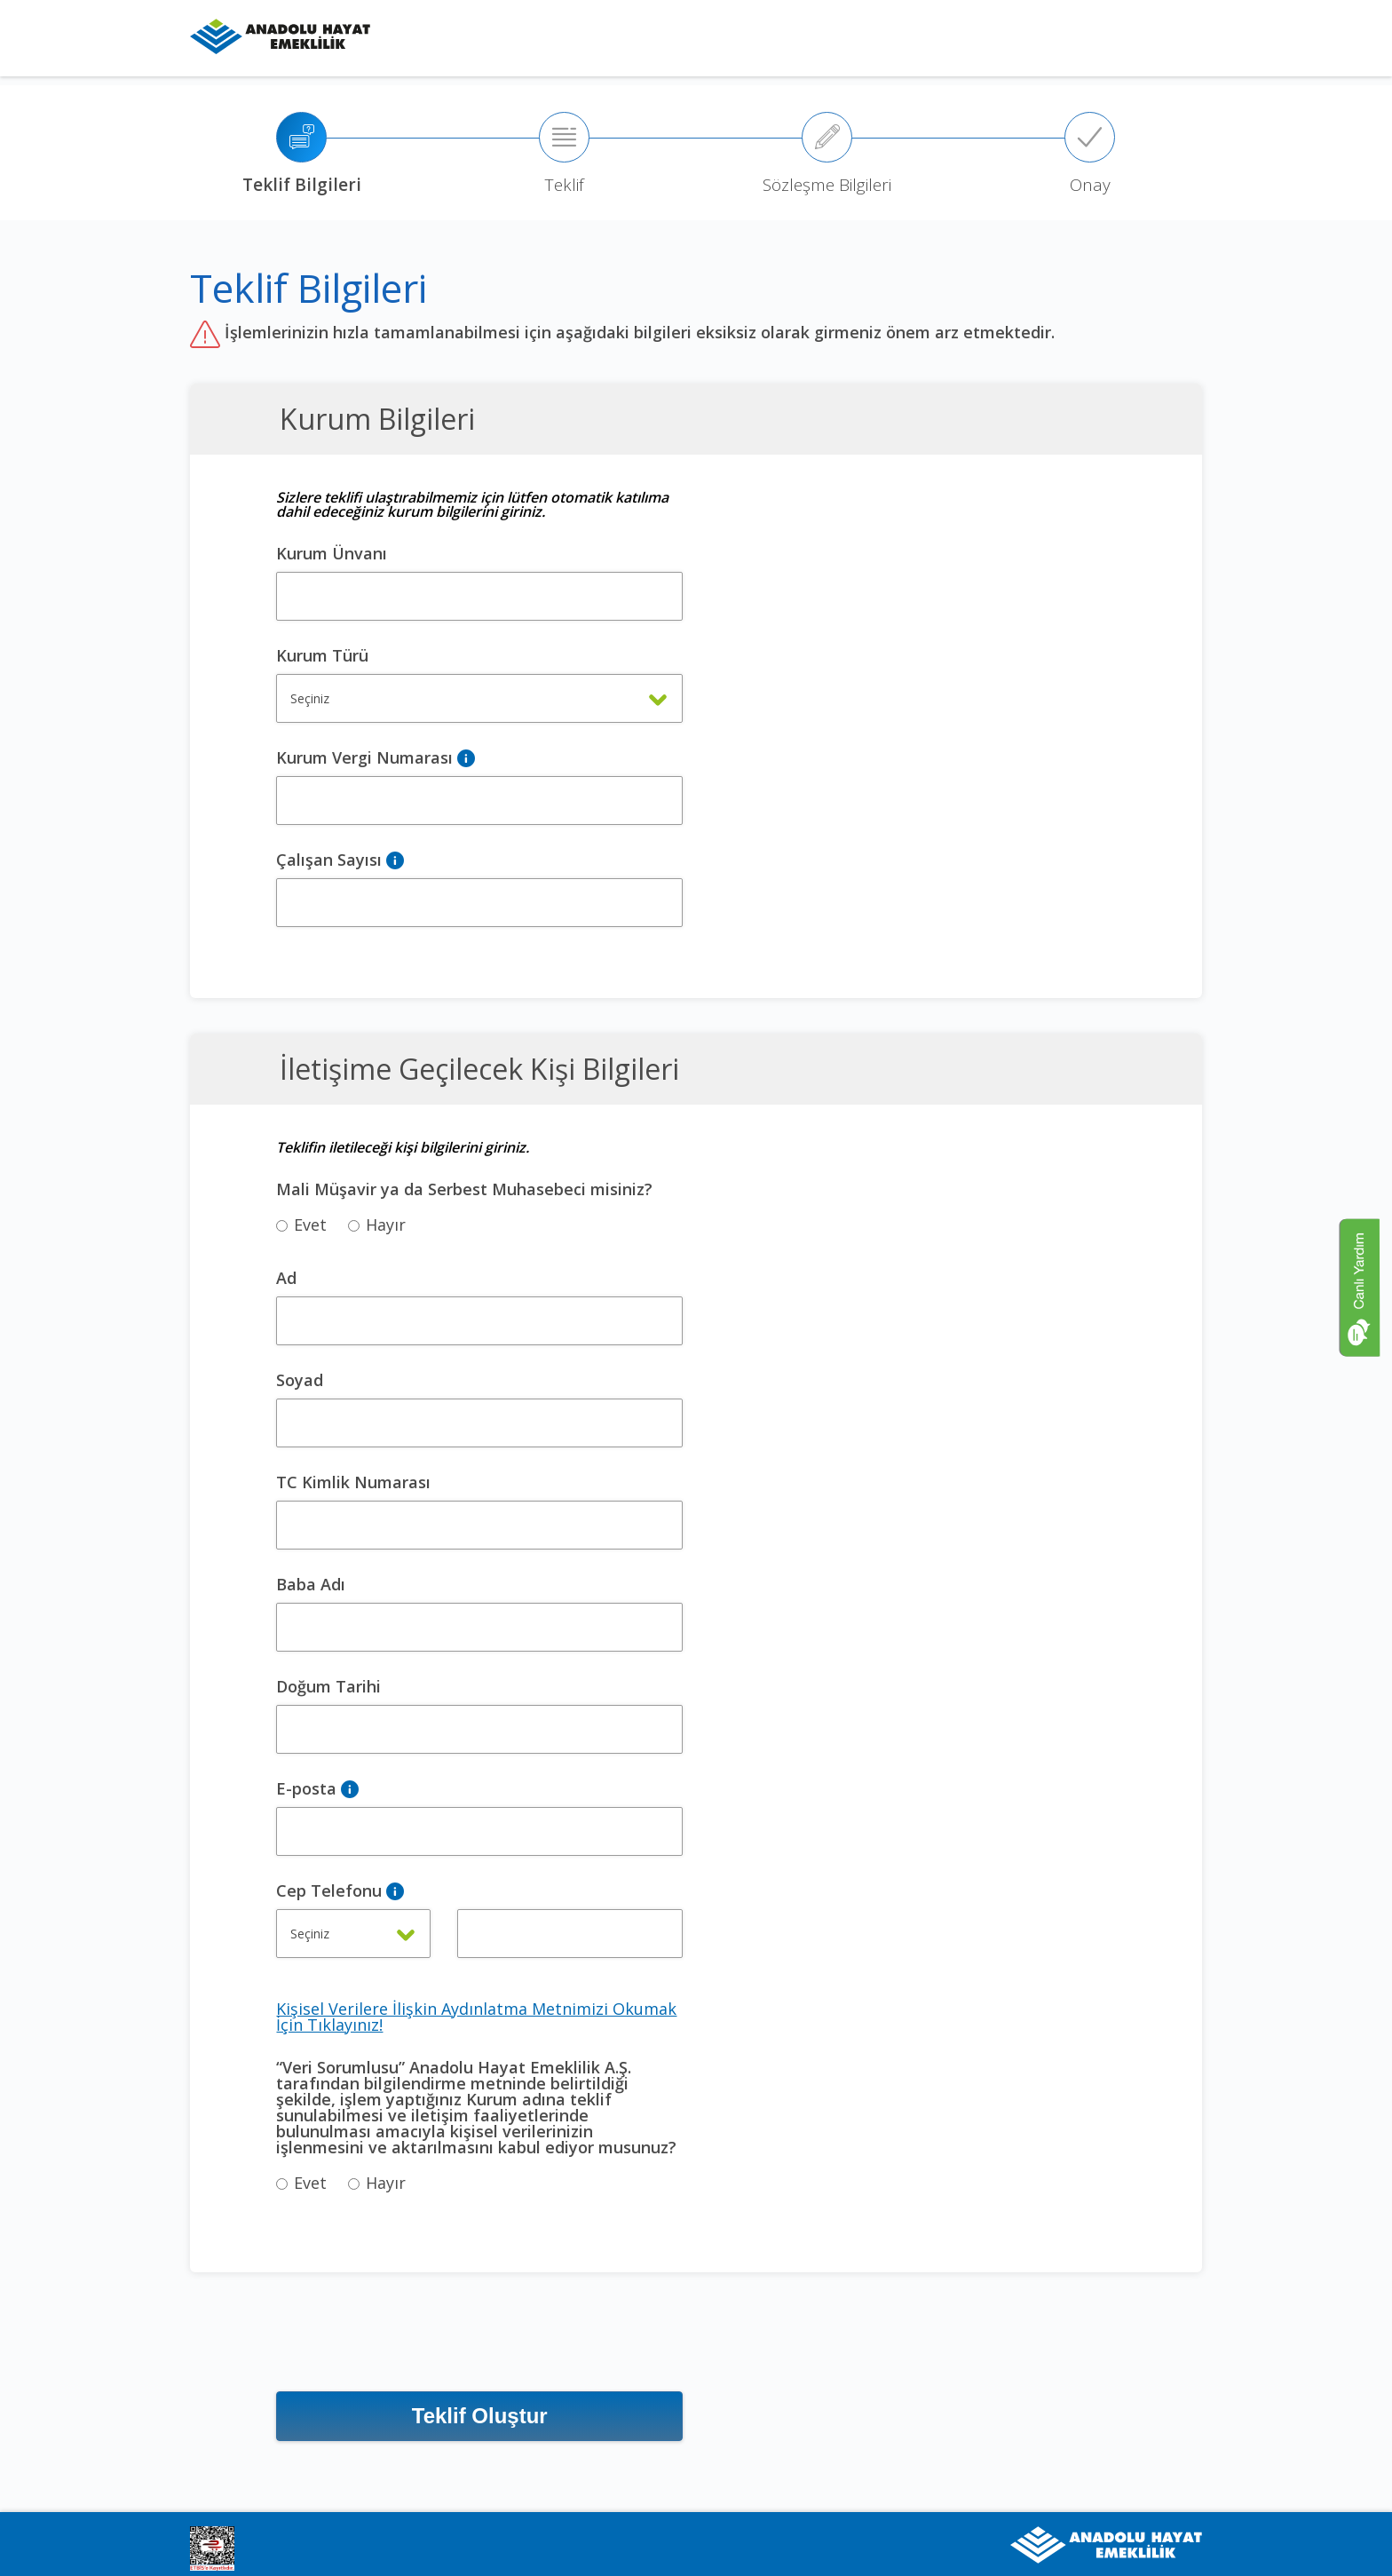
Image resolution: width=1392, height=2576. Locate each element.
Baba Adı (310, 1584)
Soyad (299, 1380)
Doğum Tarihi (328, 1686)
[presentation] (411, 2342)
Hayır (377, 1225)
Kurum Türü (322, 655)
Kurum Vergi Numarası (364, 757)
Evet (301, 1225)
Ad (286, 1278)
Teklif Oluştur (480, 2416)
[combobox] (479, 698)
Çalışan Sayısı (329, 860)
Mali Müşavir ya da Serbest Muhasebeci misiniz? (464, 1189)
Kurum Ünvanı (331, 553)
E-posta (306, 1788)
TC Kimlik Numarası (353, 1482)
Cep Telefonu (329, 1890)
